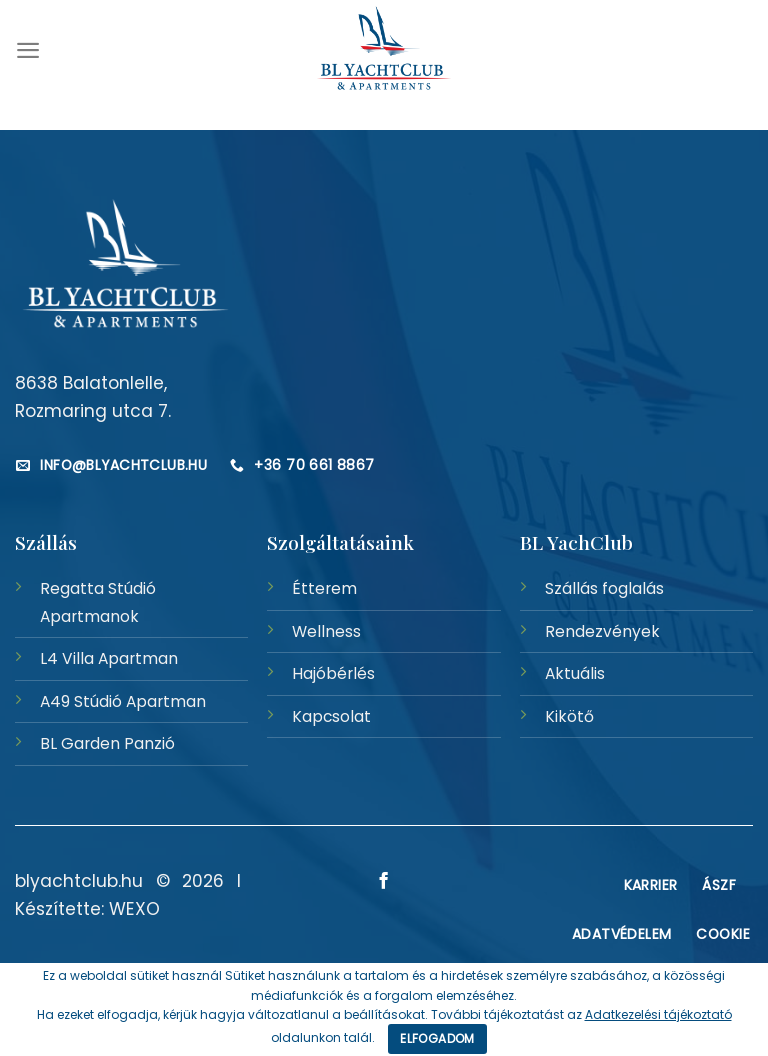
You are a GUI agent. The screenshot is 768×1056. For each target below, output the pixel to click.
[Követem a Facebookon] (384, 882)
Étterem (324, 588)
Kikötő (569, 716)
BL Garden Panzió (107, 743)
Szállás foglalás (604, 588)
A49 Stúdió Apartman (123, 701)
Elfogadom (437, 1038)
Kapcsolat (331, 716)
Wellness (326, 631)
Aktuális (575, 673)
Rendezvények (602, 631)
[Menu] (28, 50)
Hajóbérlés (333, 673)
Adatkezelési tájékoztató (658, 1014)
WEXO (134, 909)
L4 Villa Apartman (109, 658)
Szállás (46, 542)
